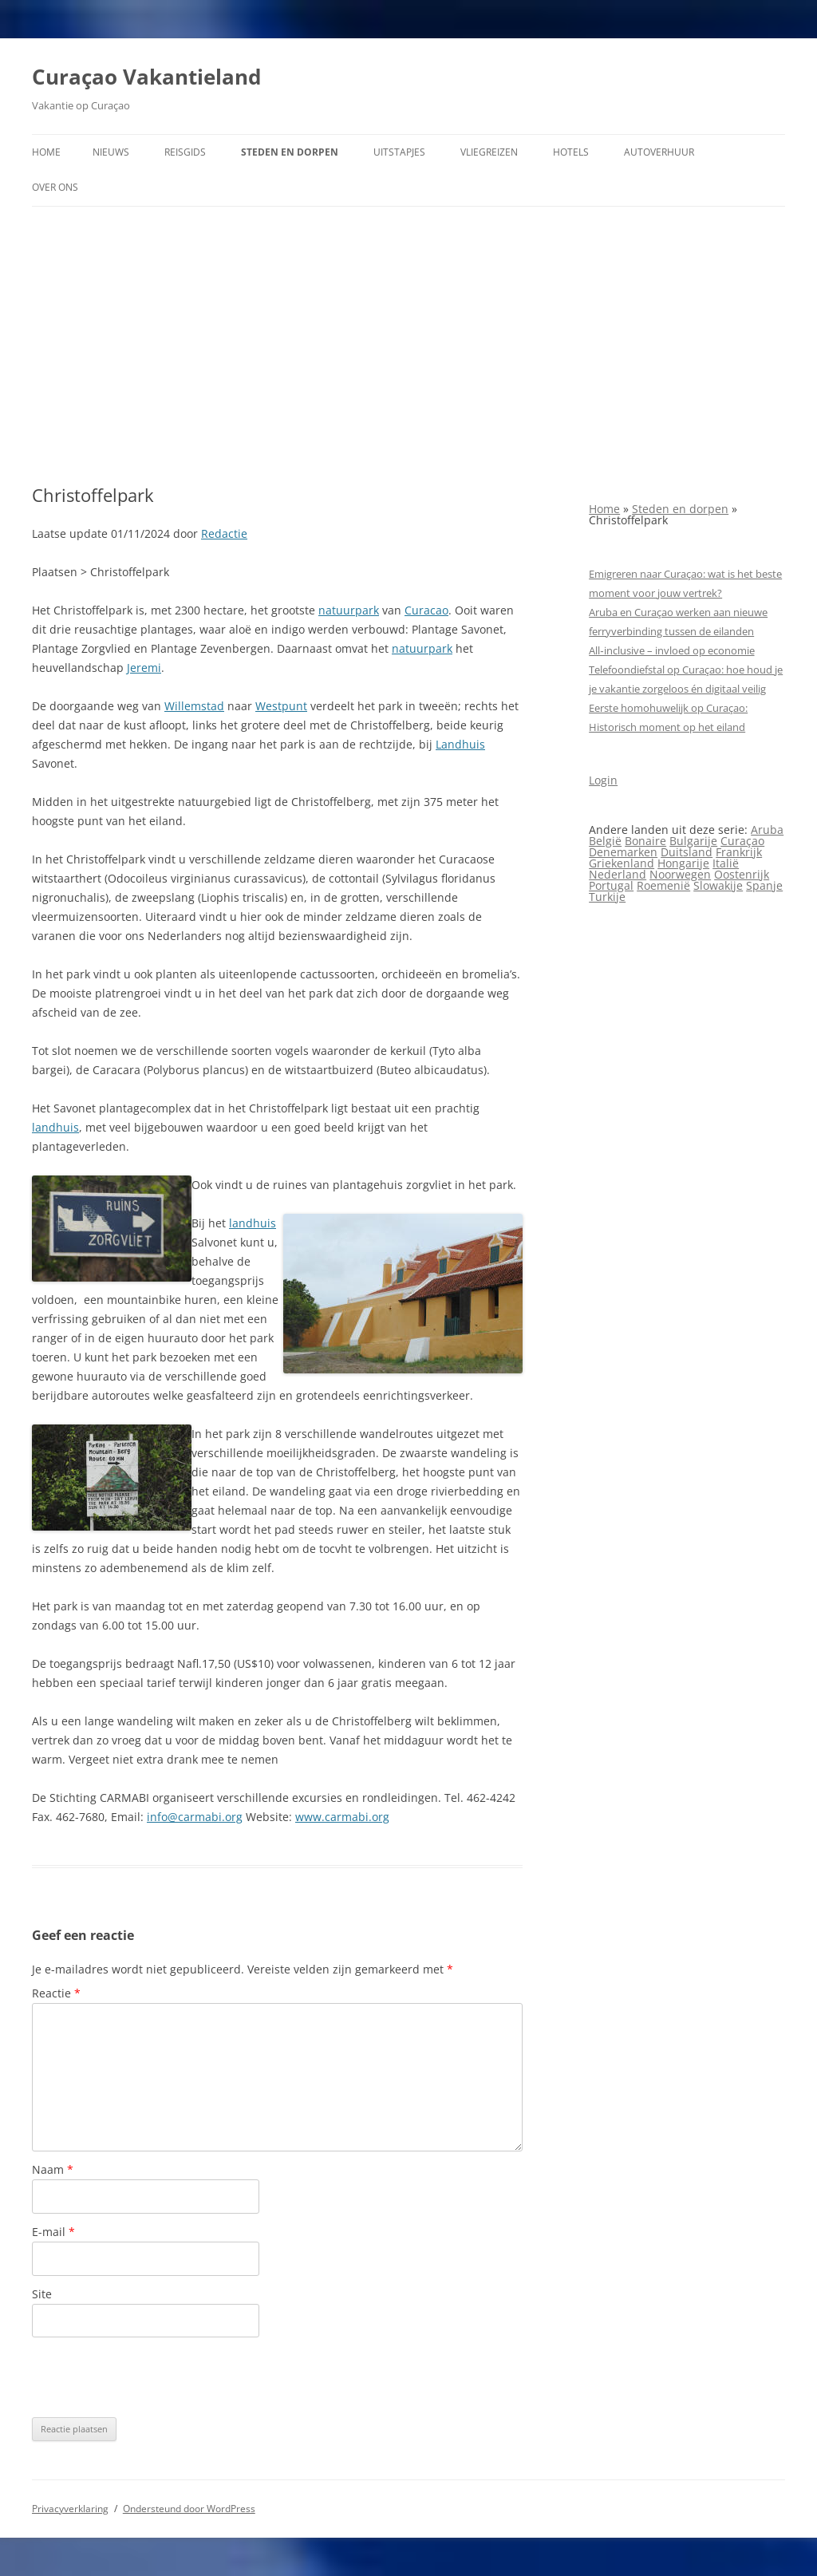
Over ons (55, 187)
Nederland (617, 874)
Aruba (767, 829)
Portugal (611, 885)
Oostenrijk (741, 874)
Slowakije (718, 885)
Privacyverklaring (70, 2508)
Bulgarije (693, 840)
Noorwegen (680, 874)
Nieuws (111, 152)
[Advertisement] (408, 345)
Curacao (426, 610)
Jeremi (144, 667)
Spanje (764, 885)
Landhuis (460, 744)
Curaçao (742, 840)
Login (603, 780)
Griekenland (621, 863)
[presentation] (153, 2377)
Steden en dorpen (289, 152)
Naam (52, 2169)
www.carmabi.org (342, 1816)
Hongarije (683, 863)
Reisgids (185, 152)
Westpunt (281, 705)
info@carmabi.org (195, 1816)
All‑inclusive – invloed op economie (671, 650)
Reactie (56, 1993)
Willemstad (194, 705)
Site (42, 2293)
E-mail (53, 2231)
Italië (725, 863)
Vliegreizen (489, 152)
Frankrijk (739, 851)
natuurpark (348, 610)
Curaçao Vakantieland (146, 76)
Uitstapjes (399, 152)
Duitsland (686, 851)
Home (46, 152)
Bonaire (645, 840)
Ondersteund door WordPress (189, 2508)
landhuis (55, 1127)
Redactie (224, 533)
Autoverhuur (659, 152)
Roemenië (663, 885)
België (605, 840)
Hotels (571, 152)
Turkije (607, 896)
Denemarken (623, 851)
